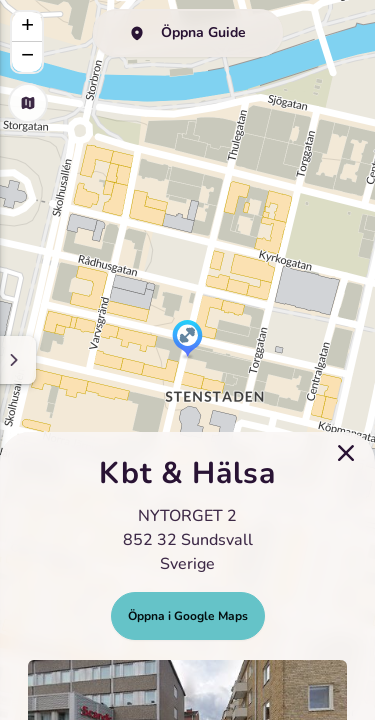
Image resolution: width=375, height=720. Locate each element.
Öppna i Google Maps (188, 616)
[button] (187, 340)
